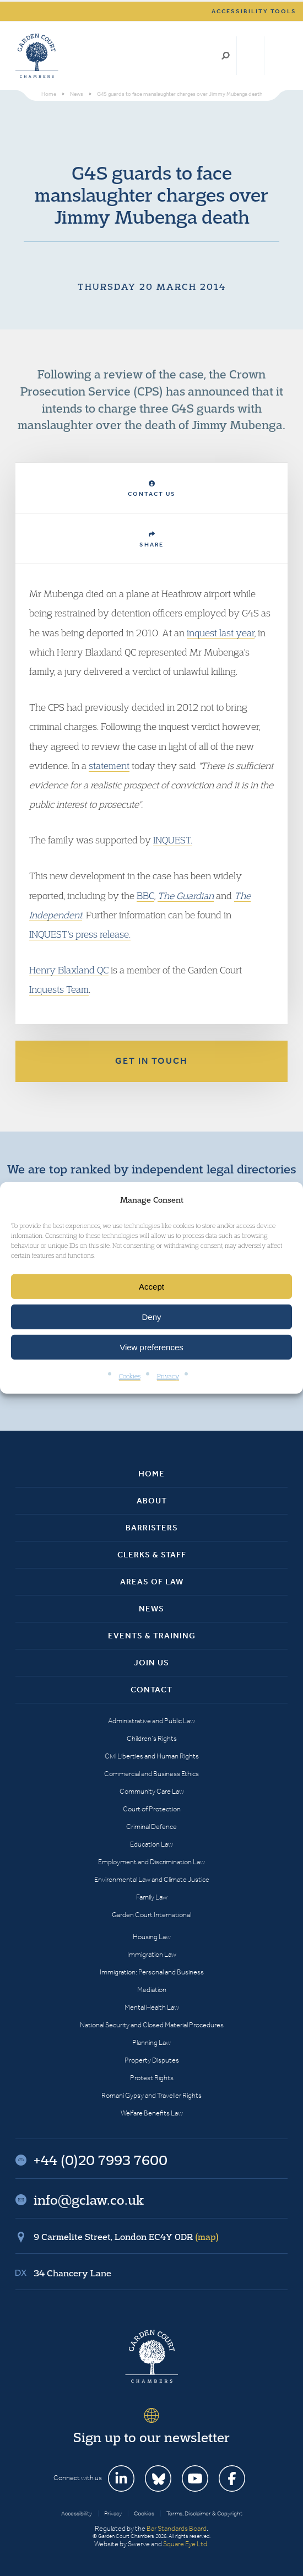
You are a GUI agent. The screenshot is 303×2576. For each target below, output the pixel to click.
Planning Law (151, 2042)
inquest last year (221, 632)
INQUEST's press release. (80, 934)
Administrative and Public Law (151, 1721)
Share (151, 539)
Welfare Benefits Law (152, 2113)
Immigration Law (151, 1954)
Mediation (151, 1989)
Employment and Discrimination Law (151, 1862)
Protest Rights (152, 2078)
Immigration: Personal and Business (152, 1972)
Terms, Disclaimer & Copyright (204, 2513)
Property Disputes (152, 2060)
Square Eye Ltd (185, 2544)
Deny (151, 1317)
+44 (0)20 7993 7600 (250, 55)
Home (151, 1474)
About (152, 1501)
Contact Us (152, 488)
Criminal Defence (151, 1826)
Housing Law (152, 1937)
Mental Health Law (152, 2007)
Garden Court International (151, 1915)
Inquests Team (59, 989)
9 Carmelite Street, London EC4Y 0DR (126, 2236)
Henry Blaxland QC (69, 970)
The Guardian (186, 895)
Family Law (151, 1897)
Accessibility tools (254, 11)
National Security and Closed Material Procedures (152, 2025)
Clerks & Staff (151, 1555)
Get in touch (151, 1061)
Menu (277, 55)
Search (225, 55)
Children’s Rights (152, 1738)
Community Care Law (152, 1791)
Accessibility (76, 2513)
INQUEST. (172, 840)
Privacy (168, 1376)
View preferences (151, 1347)
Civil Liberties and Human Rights (152, 1756)
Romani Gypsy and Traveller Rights (151, 2095)
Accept (151, 1286)
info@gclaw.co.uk (89, 2199)
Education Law (151, 1844)
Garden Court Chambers (36, 56)
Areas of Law (151, 1582)
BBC (145, 895)
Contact (151, 1690)
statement (109, 765)
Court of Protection (152, 1809)
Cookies (129, 1376)
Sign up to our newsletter (151, 2437)
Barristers (152, 1528)
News (151, 1609)
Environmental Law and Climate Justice (151, 1879)
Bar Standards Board (177, 2528)
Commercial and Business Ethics (151, 1773)
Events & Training (152, 1636)
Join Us (151, 1663)
